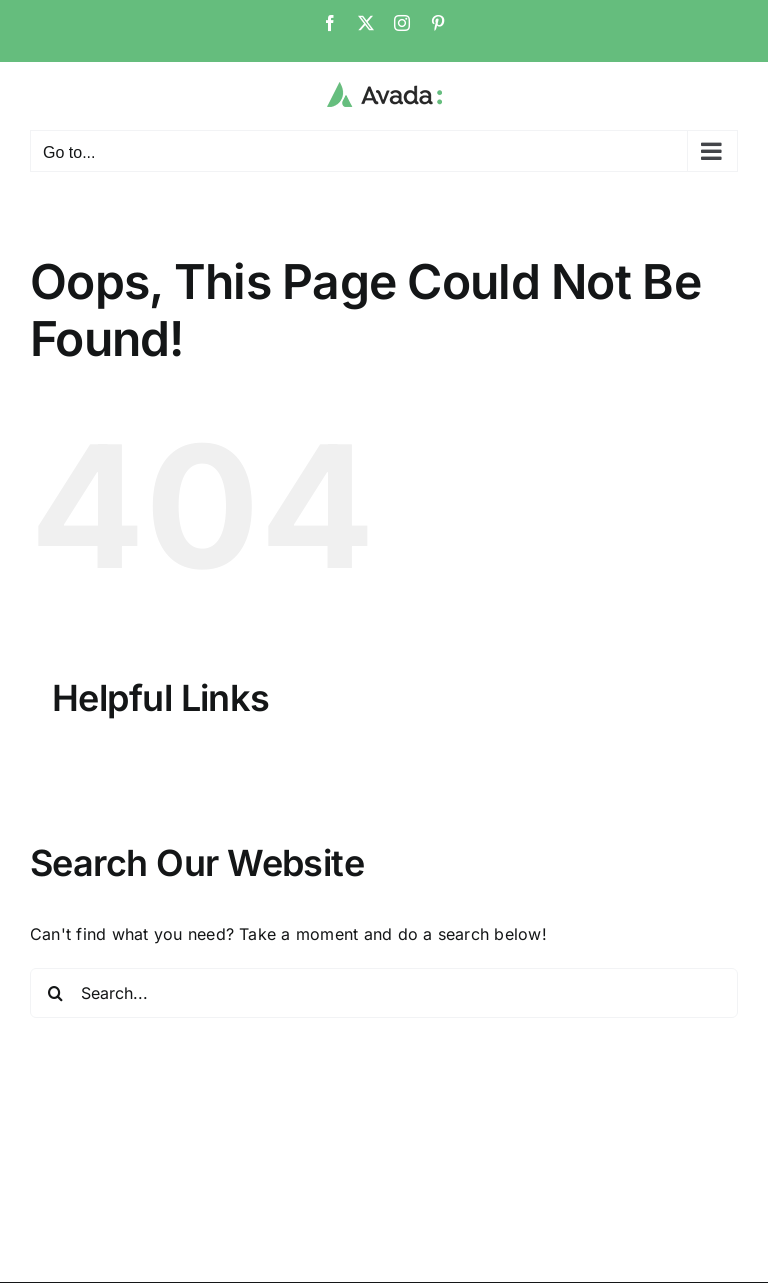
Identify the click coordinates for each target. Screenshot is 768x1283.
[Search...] (384, 993)
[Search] (55, 993)
